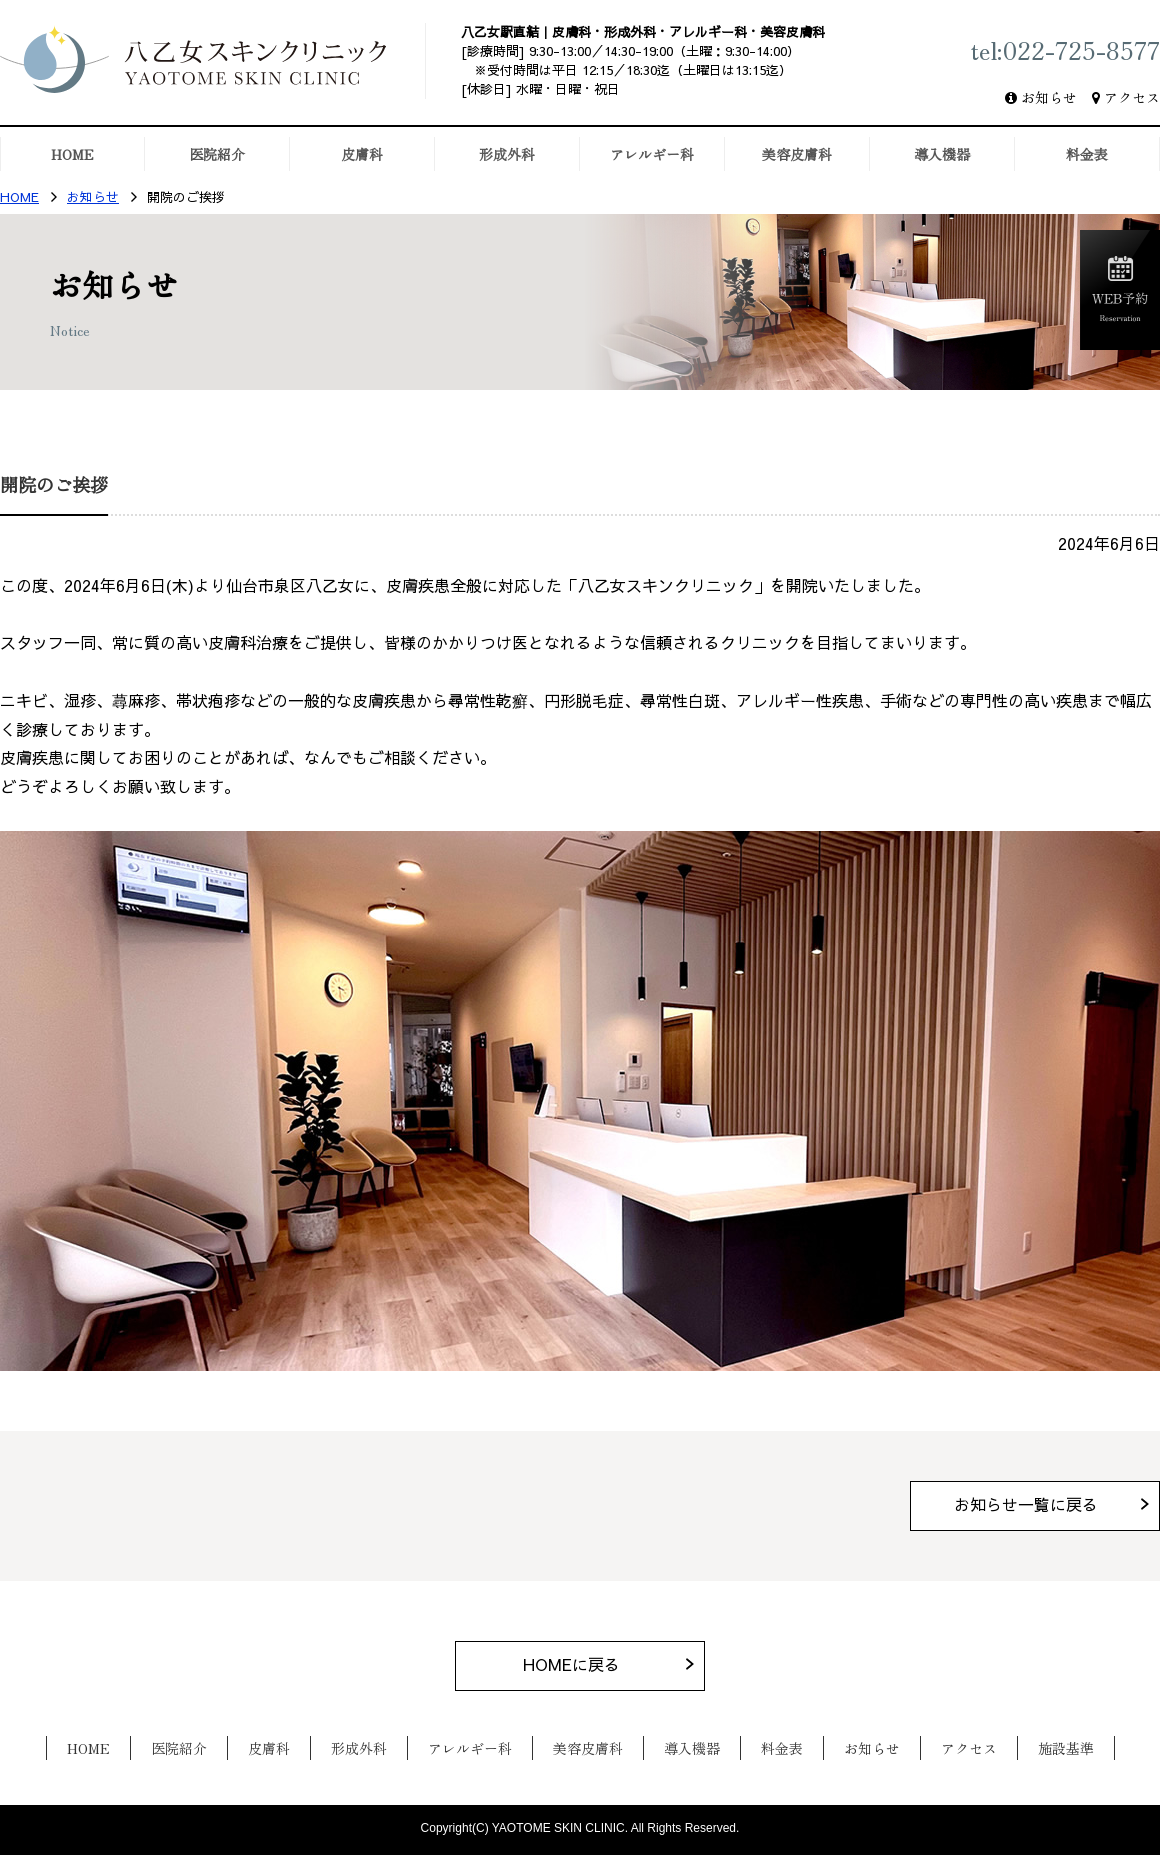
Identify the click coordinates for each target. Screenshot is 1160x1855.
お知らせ (1049, 97)
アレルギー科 (470, 1748)
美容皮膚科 (588, 1748)
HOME (19, 197)
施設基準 (1066, 1748)
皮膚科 (269, 1748)
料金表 (782, 1748)
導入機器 (692, 1748)
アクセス (1132, 97)
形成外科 (359, 1748)
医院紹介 (179, 1748)
